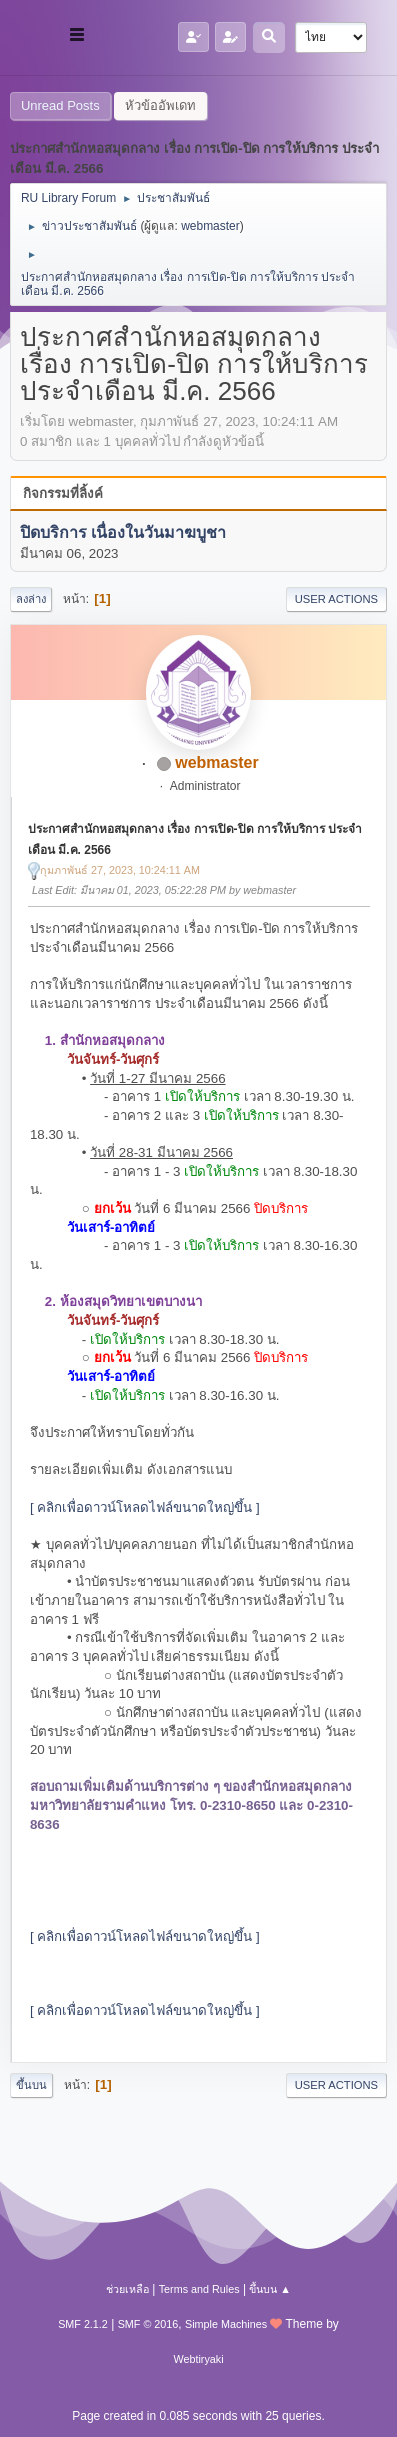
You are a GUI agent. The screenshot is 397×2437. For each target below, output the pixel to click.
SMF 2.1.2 (83, 2324)
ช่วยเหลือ (127, 2289)
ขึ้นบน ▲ (270, 2289)
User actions (336, 599)
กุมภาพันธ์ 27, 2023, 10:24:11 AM (120, 870)
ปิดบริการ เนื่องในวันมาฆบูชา (123, 533)
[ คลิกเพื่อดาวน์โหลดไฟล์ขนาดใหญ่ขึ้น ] (145, 1507)
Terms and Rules (199, 2289)
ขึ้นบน (31, 2085)
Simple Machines (226, 2324)
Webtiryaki (198, 2359)
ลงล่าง (31, 599)
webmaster (210, 226)
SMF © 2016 (148, 2324)
